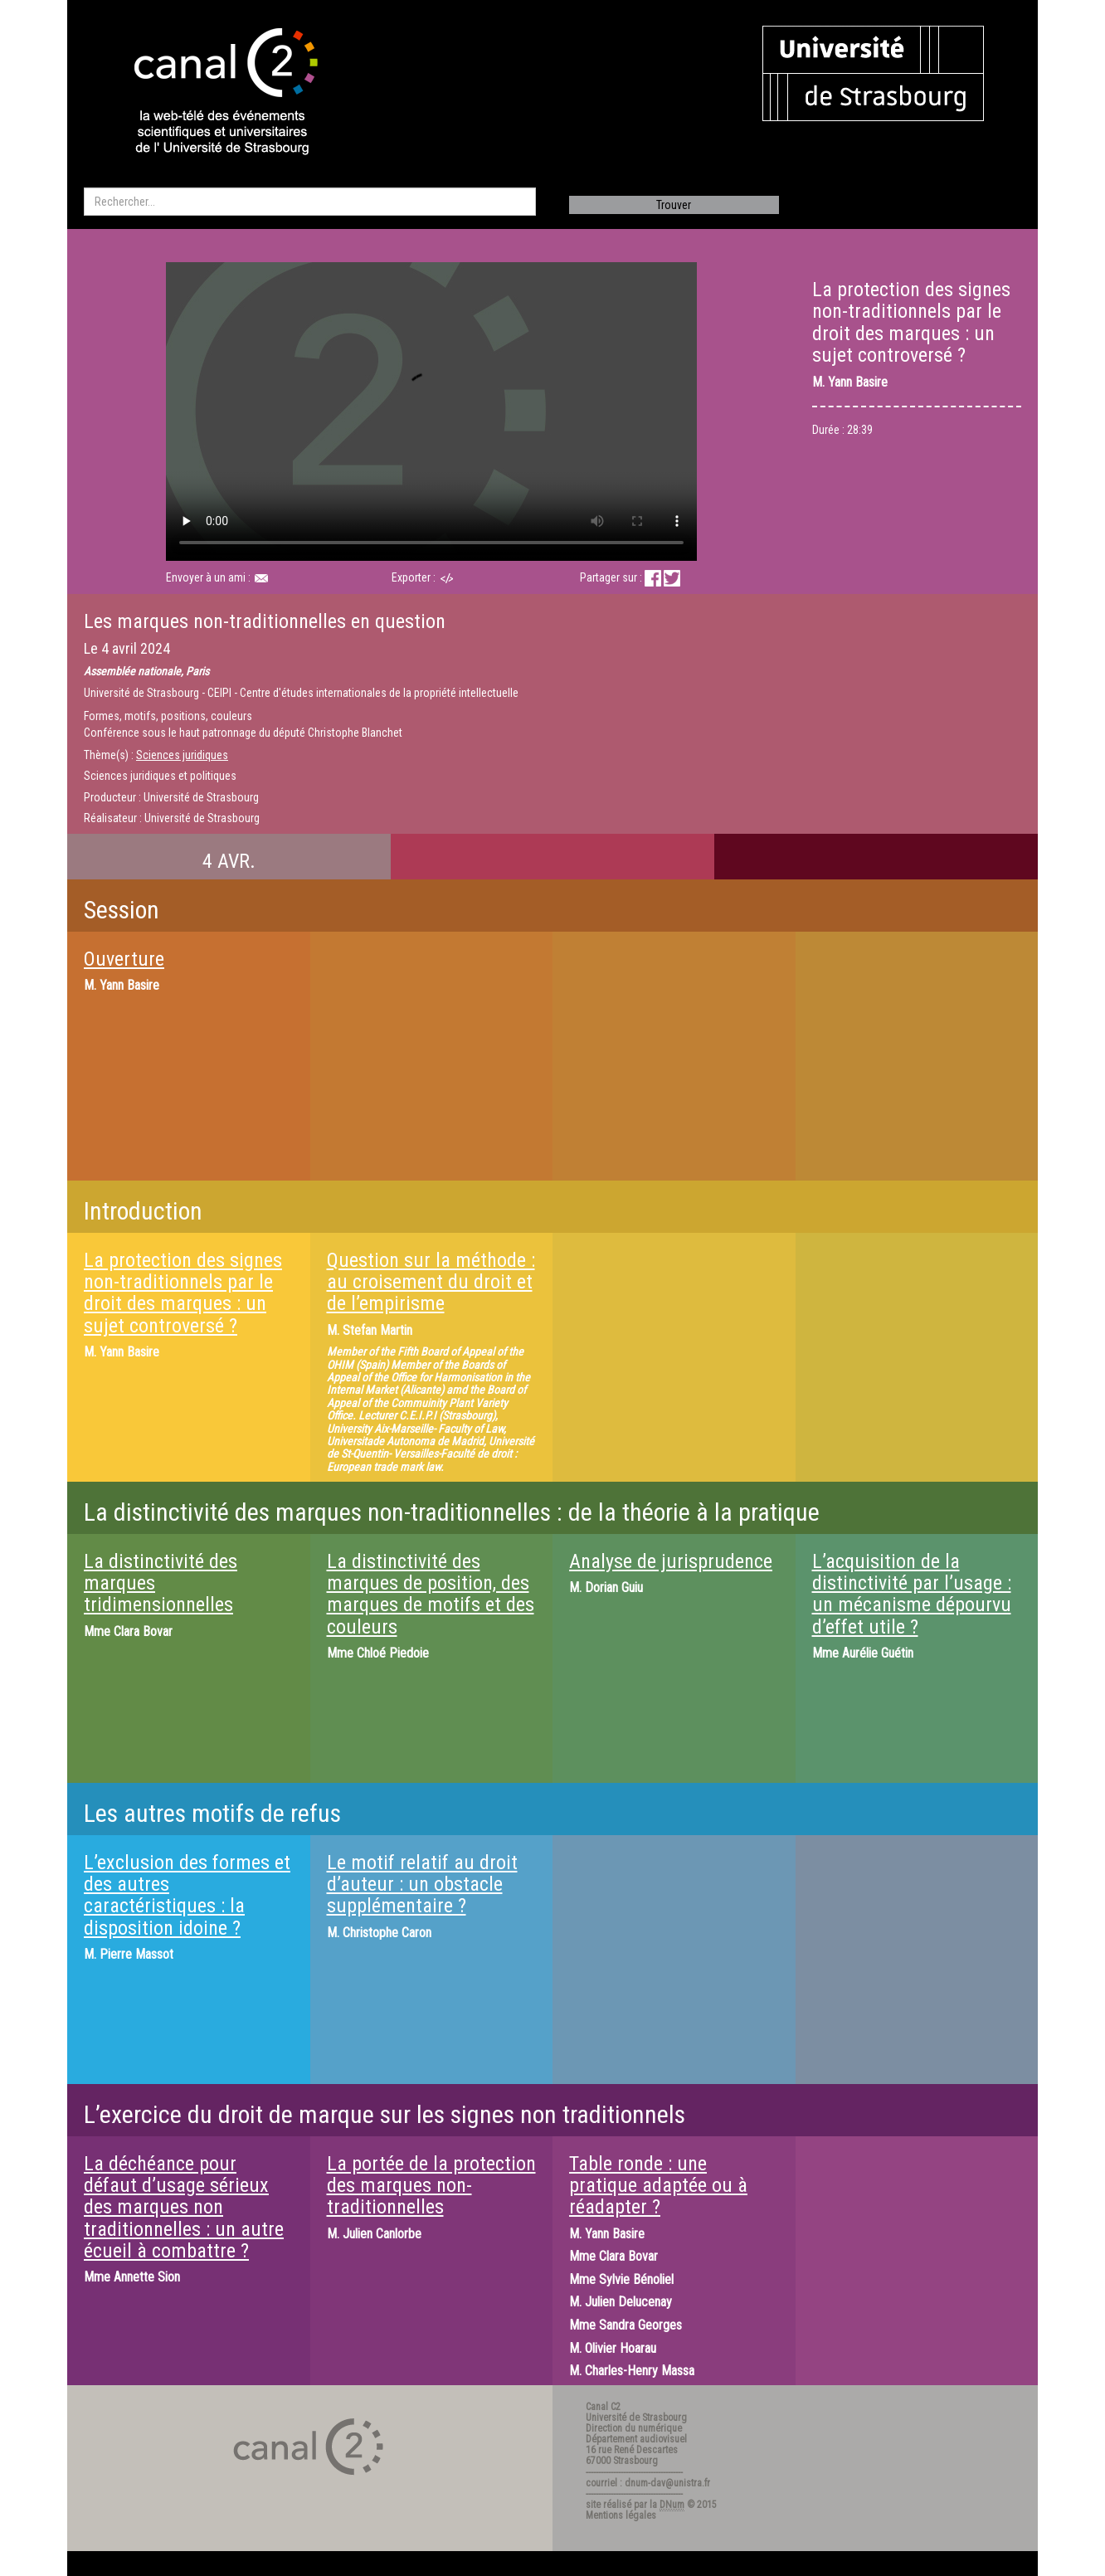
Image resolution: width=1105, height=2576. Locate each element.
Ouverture (124, 959)
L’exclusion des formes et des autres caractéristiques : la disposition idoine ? (187, 1895)
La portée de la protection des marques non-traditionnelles (431, 2185)
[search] (310, 201)
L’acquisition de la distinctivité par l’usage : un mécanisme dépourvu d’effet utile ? (911, 1594)
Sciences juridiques (182, 755)
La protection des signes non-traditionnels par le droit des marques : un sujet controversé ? (183, 1293)
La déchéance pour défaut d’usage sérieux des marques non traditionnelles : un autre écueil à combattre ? (184, 2207)
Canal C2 (603, 2407)
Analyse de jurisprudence (670, 1561)
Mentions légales (621, 2515)
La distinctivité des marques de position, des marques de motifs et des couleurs (430, 1594)
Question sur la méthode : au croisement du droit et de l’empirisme (431, 1282)
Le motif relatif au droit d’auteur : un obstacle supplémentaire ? (422, 1884)
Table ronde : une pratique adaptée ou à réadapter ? (658, 2185)
